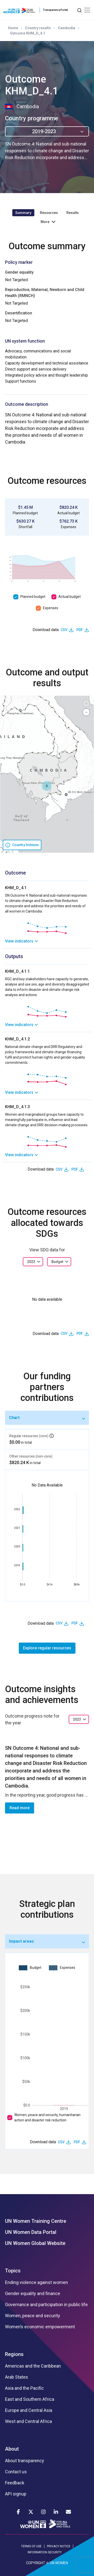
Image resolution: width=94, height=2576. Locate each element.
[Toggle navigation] (87, 10)
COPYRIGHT (35, 2563)
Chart (14, 1417)
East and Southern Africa (29, 2399)
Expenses (50, 608)
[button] (47, 786)
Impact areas (21, 1941)
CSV (64, 630)
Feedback (14, 2483)
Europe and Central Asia (28, 2410)
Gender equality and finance (32, 2293)
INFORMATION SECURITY (45, 2552)
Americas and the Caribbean (33, 2366)
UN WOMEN (59, 2563)
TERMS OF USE (31, 2546)
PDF (79, 630)
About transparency (24, 2460)
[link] (47, 941)
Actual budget (69, 597)
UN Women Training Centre (35, 2221)
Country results (38, 28)
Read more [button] (20, 1807)
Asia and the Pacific (24, 2388)
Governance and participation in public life (46, 2304)
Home (13, 28)
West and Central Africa (28, 2421)
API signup (15, 2494)
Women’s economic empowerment (40, 2327)
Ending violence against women (36, 2282)
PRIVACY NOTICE (58, 2546)
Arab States (16, 2377)
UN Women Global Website (35, 2243)
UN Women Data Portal (30, 2232)
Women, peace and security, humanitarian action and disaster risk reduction (47, 2117)
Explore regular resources (47, 1648)
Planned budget (32, 597)
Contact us (16, 2472)
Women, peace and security (32, 2315)
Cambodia (66, 28)
